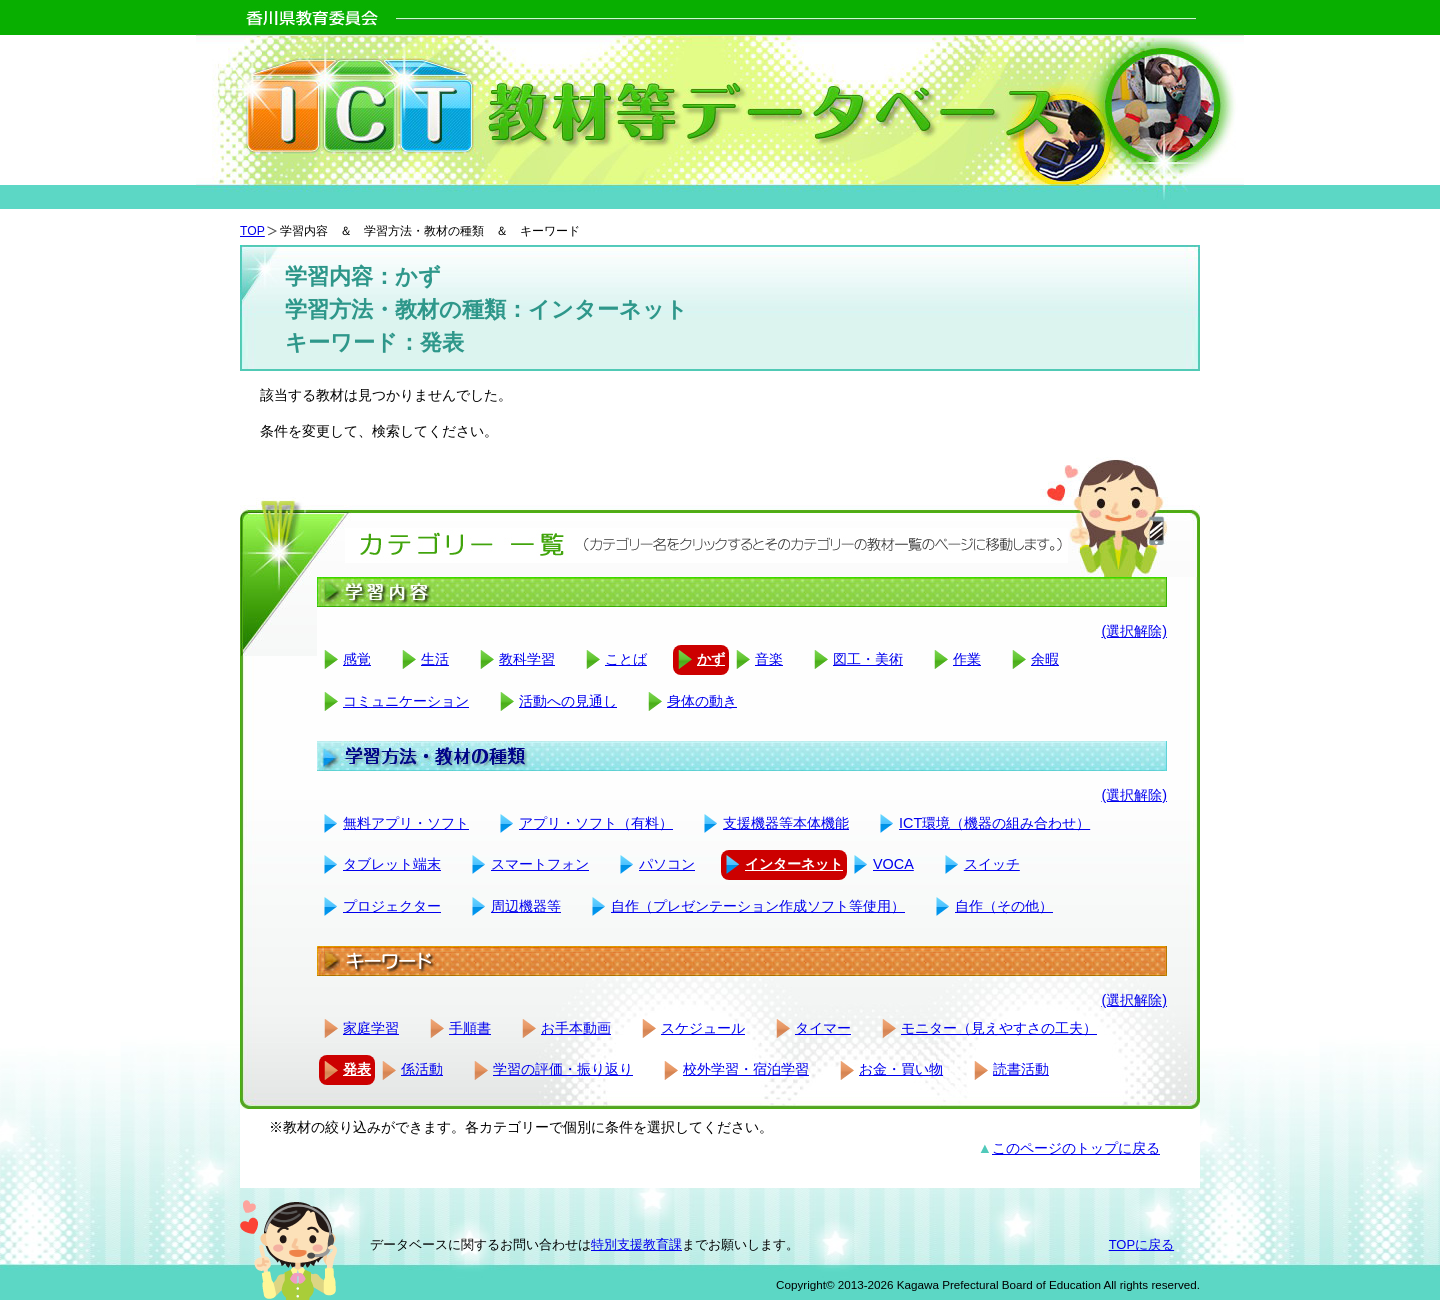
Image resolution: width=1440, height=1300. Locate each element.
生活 (435, 659)
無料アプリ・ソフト (406, 823)
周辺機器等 (526, 906)
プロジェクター (392, 906)
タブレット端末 (392, 864)
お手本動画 (576, 1028)
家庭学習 (371, 1028)
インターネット (794, 864)
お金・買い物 (901, 1069)
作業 (967, 659)
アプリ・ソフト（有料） (596, 823)
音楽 (769, 659)
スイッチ (992, 864)
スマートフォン (540, 864)
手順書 (470, 1028)
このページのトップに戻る (1076, 1148)
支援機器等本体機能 (786, 823)
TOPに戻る (1141, 1244)
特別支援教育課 (636, 1244)
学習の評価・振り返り (563, 1069)
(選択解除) (1134, 631)
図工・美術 (868, 659)
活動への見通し (568, 701)
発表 (357, 1069)
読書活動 (1021, 1069)
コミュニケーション (406, 701)
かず (711, 659)
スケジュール (703, 1028)
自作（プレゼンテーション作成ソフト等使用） (758, 906)
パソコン (667, 864)
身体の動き (702, 701)
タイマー (823, 1028)
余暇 (1045, 659)
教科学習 (527, 659)
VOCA (893, 864)
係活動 (422, 1069)
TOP (252, 231)
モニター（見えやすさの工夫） (999, 1028)
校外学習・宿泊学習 (746, 1069)
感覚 (357, 659)
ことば (626, 659)
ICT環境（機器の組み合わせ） (994, 823)
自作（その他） (1004, 906)
